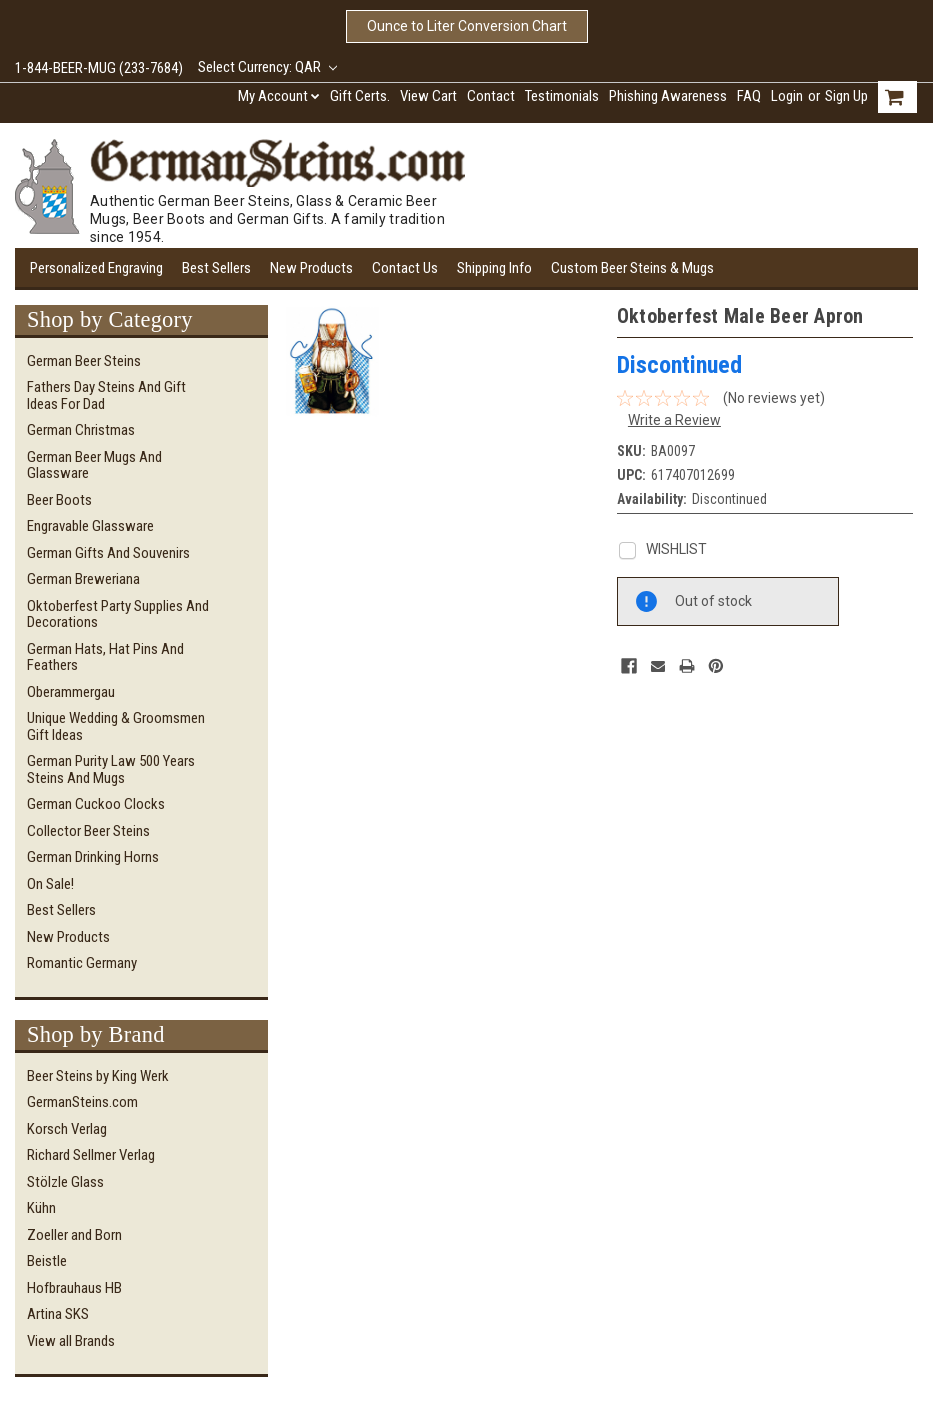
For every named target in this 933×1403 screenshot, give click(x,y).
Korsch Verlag (67, 1129)
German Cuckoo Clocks (96, 804)
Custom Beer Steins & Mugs (632, 268)
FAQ (749, 96)
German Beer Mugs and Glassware (94, 465)
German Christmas (81, 430)
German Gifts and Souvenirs (108, 553)
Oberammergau (71, 692)
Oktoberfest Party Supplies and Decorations (118, 614)
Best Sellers (216, 268)
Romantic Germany (82, 963)
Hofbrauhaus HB (74, 1288)
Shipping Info (494, 268)
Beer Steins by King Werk (98, 1076)
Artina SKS (58, 1314)
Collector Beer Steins (88, 831)
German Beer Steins (84, 361)
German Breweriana (83, 579)
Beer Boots (59, 500)
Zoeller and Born (74, 1235)
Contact (491, 96)
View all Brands (71, 1341)
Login (787, 96)
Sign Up (846, 96)
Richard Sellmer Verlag (91, 1155)
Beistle (47, 1261)
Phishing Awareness (668, 96)
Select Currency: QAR (267, 67)
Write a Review (674, 420)
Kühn (41, 1208)
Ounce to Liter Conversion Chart (467, 26)
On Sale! (50, 884)
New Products (311, 268)
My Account (279, 96)
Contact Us (405, 268)
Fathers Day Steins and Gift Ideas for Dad (106, 395)
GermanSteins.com (82, 1102)
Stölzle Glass (65, 1182)
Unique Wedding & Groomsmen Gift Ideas (116, 726)
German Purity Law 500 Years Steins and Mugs (111, 769)
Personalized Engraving (96, 268)
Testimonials (562, 96)
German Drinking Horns (93, 857)
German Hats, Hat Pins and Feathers (105, 657)
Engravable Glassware (90, 526)
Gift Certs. (360, 96)
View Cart (428, 96)
